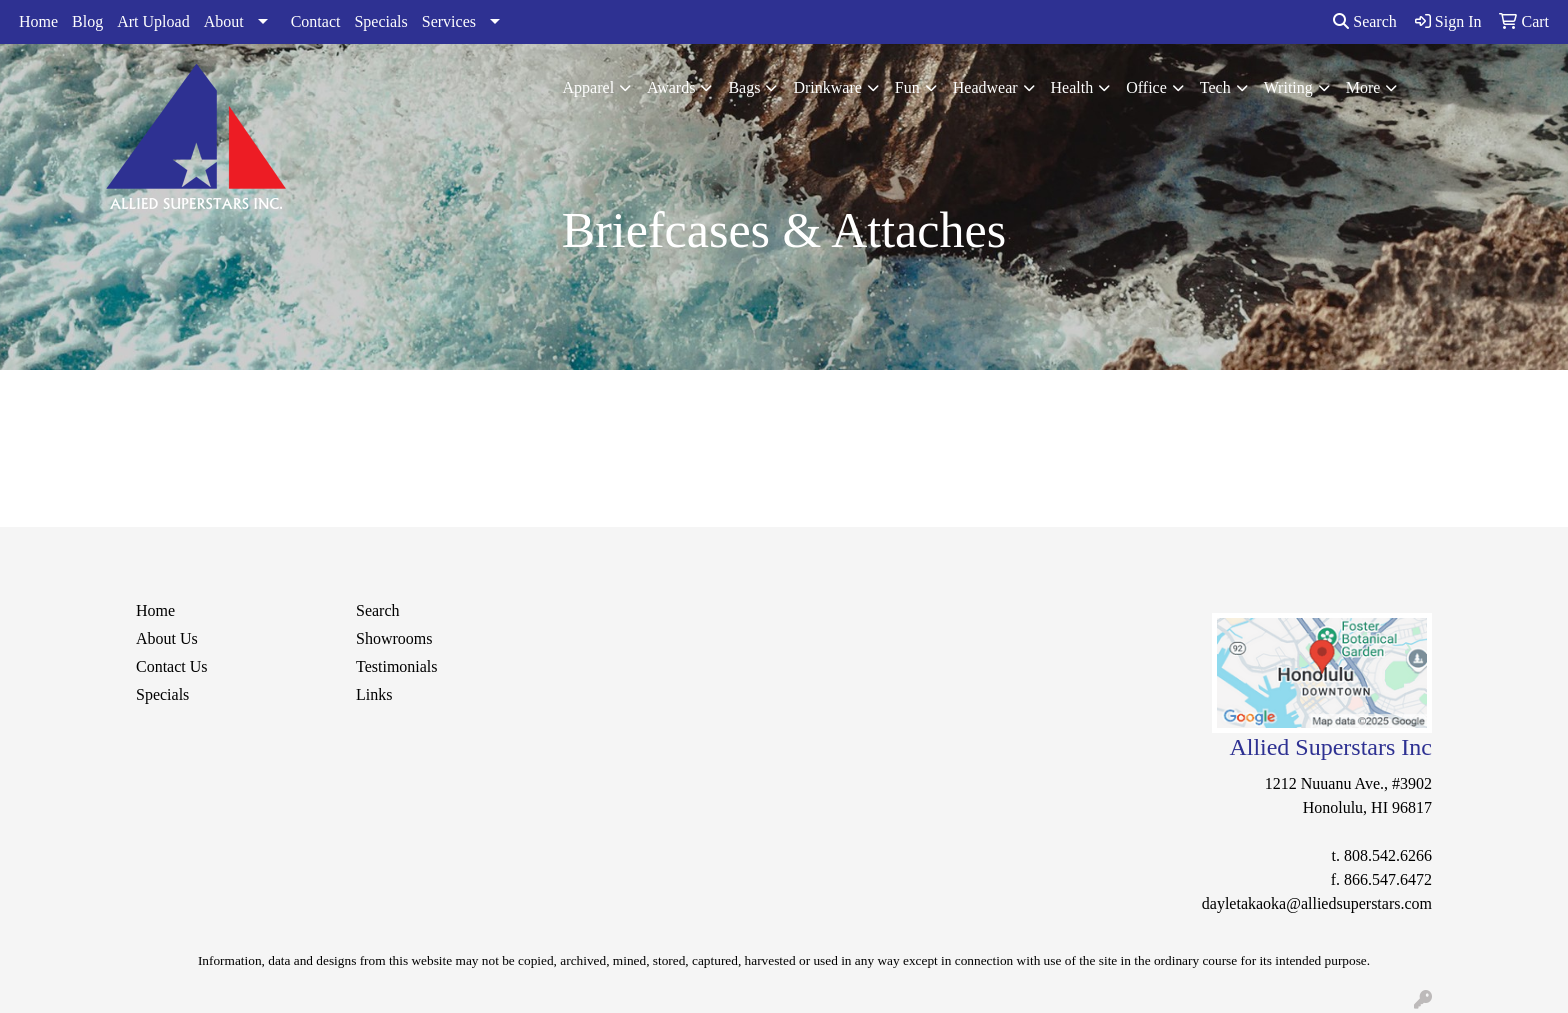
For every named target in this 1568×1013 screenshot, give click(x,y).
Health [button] (1072, 87)
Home (38, 21)
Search (1365, 21)
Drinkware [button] (827, 87)
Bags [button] (744, 87)
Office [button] (1146, 87)
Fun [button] (907, 87)
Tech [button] (1215, 87)
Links (374, 694)
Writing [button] (1288, 87)
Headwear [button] (985, 87)
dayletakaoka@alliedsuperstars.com (1317, 903)
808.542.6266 (1388, 855)
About (224, 21)
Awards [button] (671, 87)
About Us (167, 638)
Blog (87, 21)
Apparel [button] (589, 87)
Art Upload (153, 21)
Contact (316, 21)
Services (449, 21)
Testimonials (397, 666)
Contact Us (172, 666)
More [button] (1363, 87)
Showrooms (394, 638)
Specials (380, 21)
